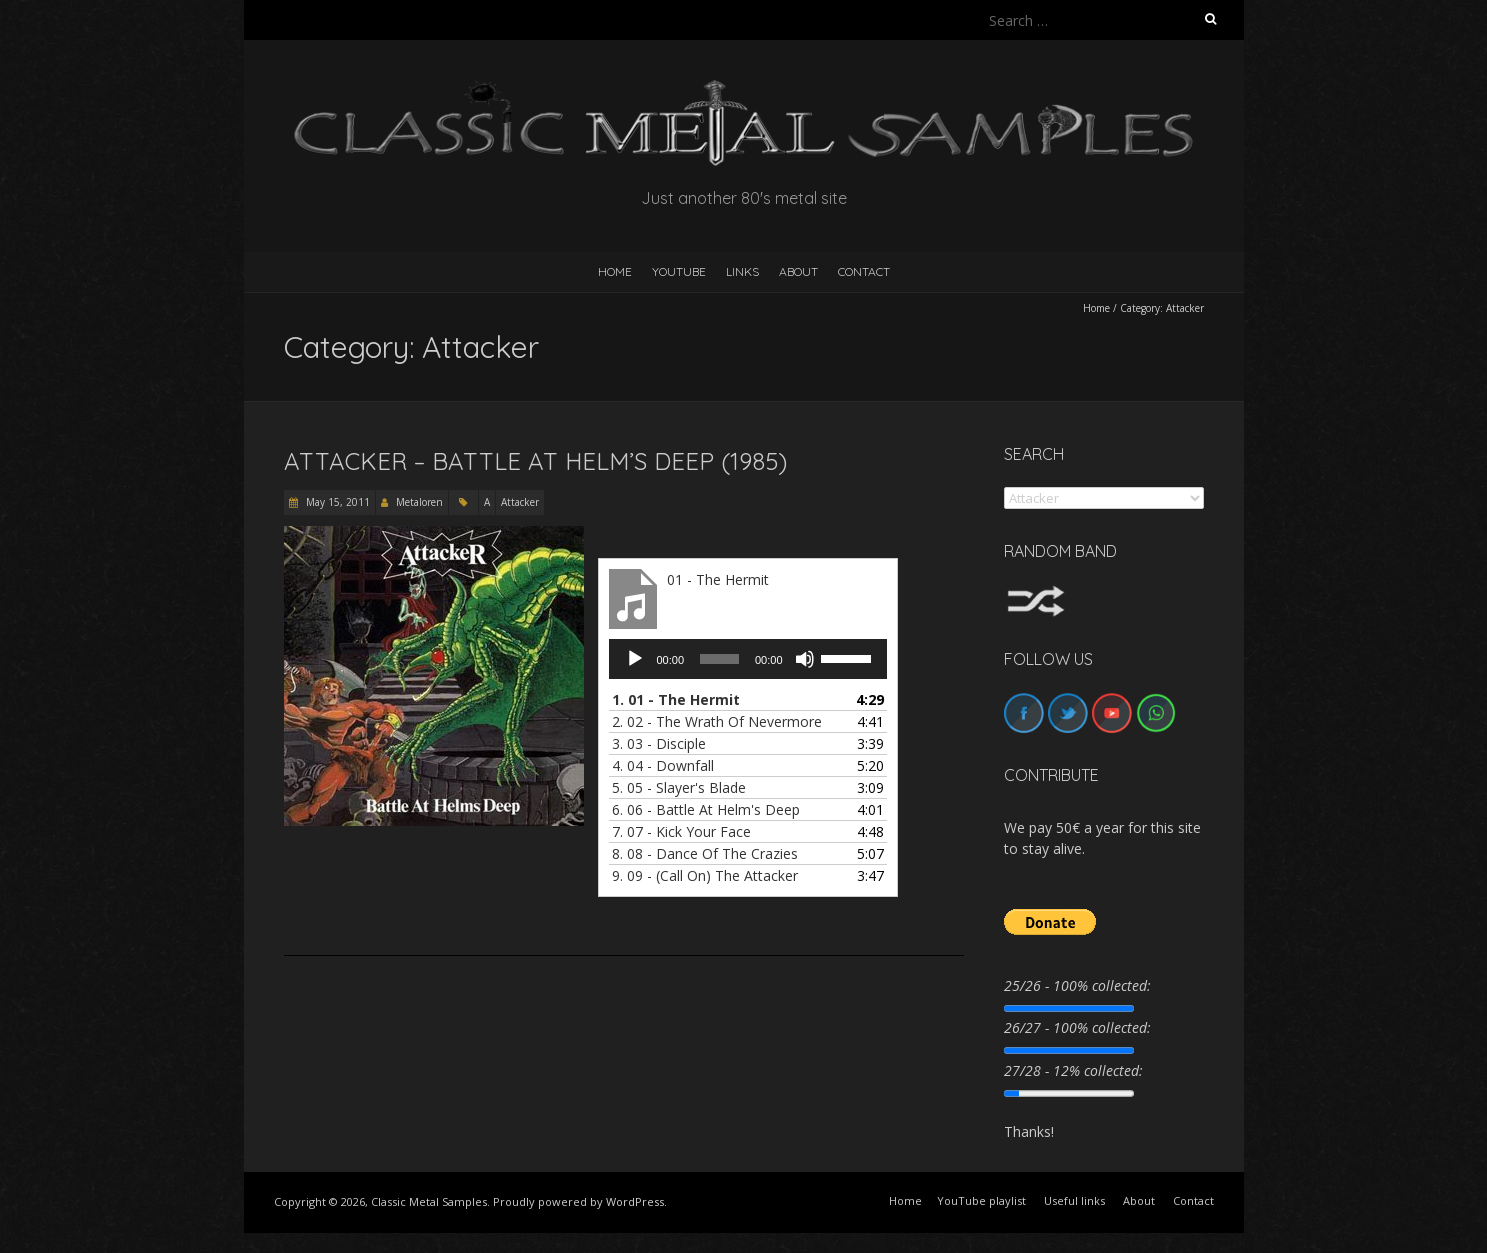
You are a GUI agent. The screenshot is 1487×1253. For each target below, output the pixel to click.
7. (681, 831)
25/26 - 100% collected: (1077, 985)
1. (676, 699)
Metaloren (419, 502)
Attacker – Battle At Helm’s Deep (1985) (535, 461)
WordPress (635, 1201)
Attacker (520, 502)
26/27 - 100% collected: (1077, 1027)
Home (1096, 308)
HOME (615, 271)
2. (717, 721)
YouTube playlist (981, 1200)
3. (659, 743)
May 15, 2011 (336, 502)
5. (679, 787)
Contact (864, 271)
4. (663, 765)
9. (705, 875)
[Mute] (805, 659)
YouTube (679, 271)
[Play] (635, 659)
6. (706, 809)
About (798, 271)
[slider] (719, 659)
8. (705, 853)
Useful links (1074, 1200)
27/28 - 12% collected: (1073, 1070)
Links (742, 271)
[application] (748, 659)
